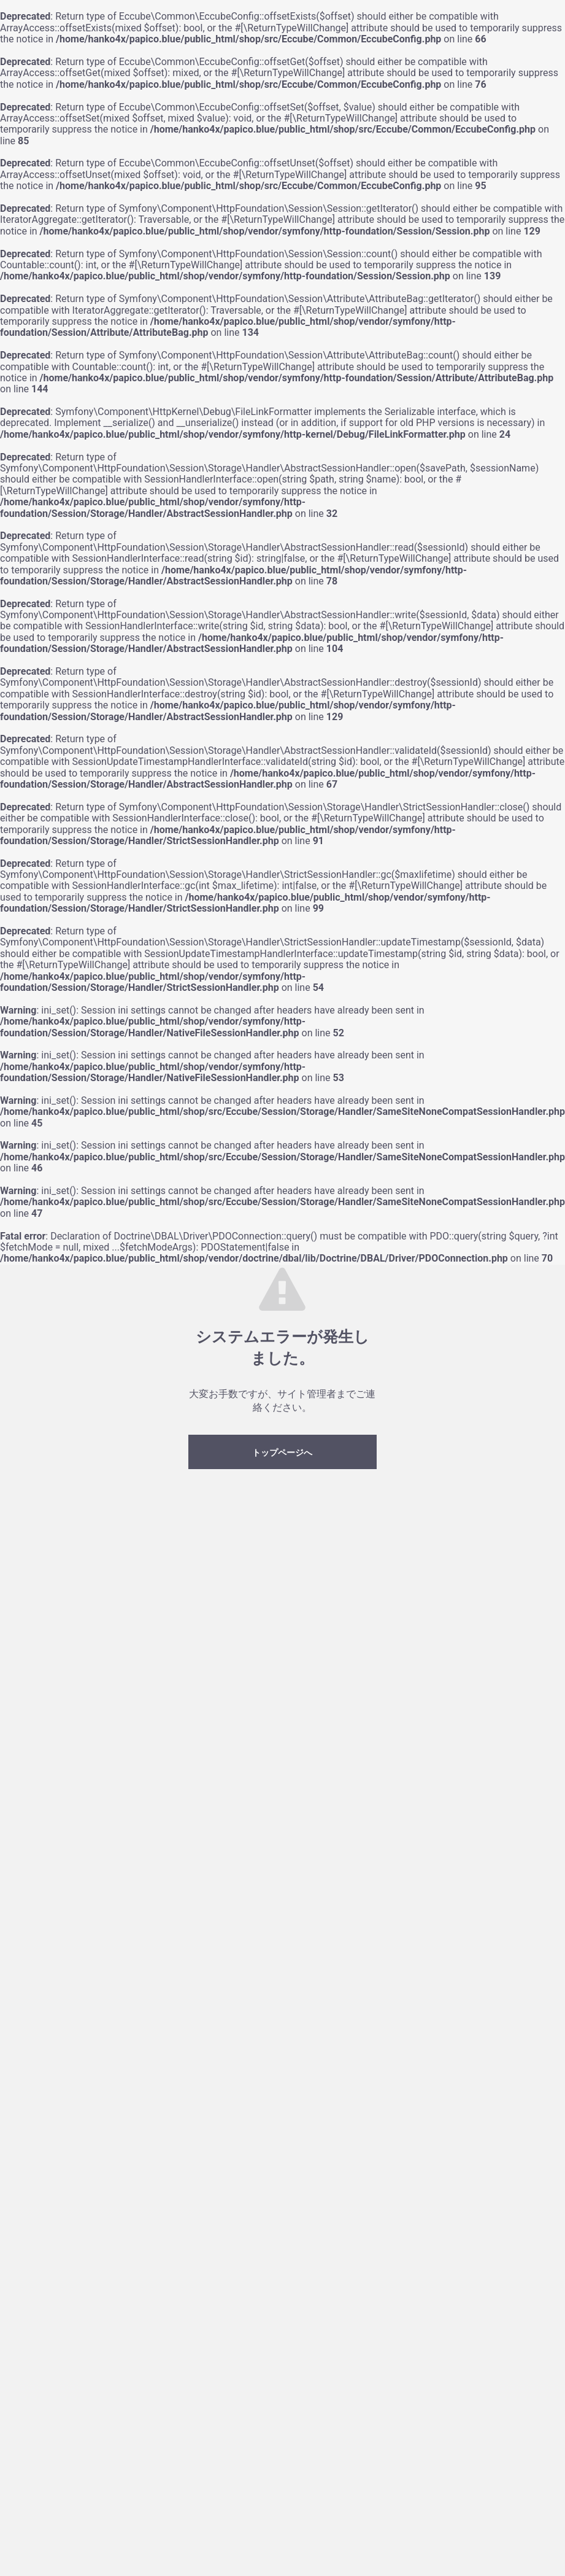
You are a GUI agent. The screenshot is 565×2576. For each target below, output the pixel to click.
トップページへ (282, 1452)
